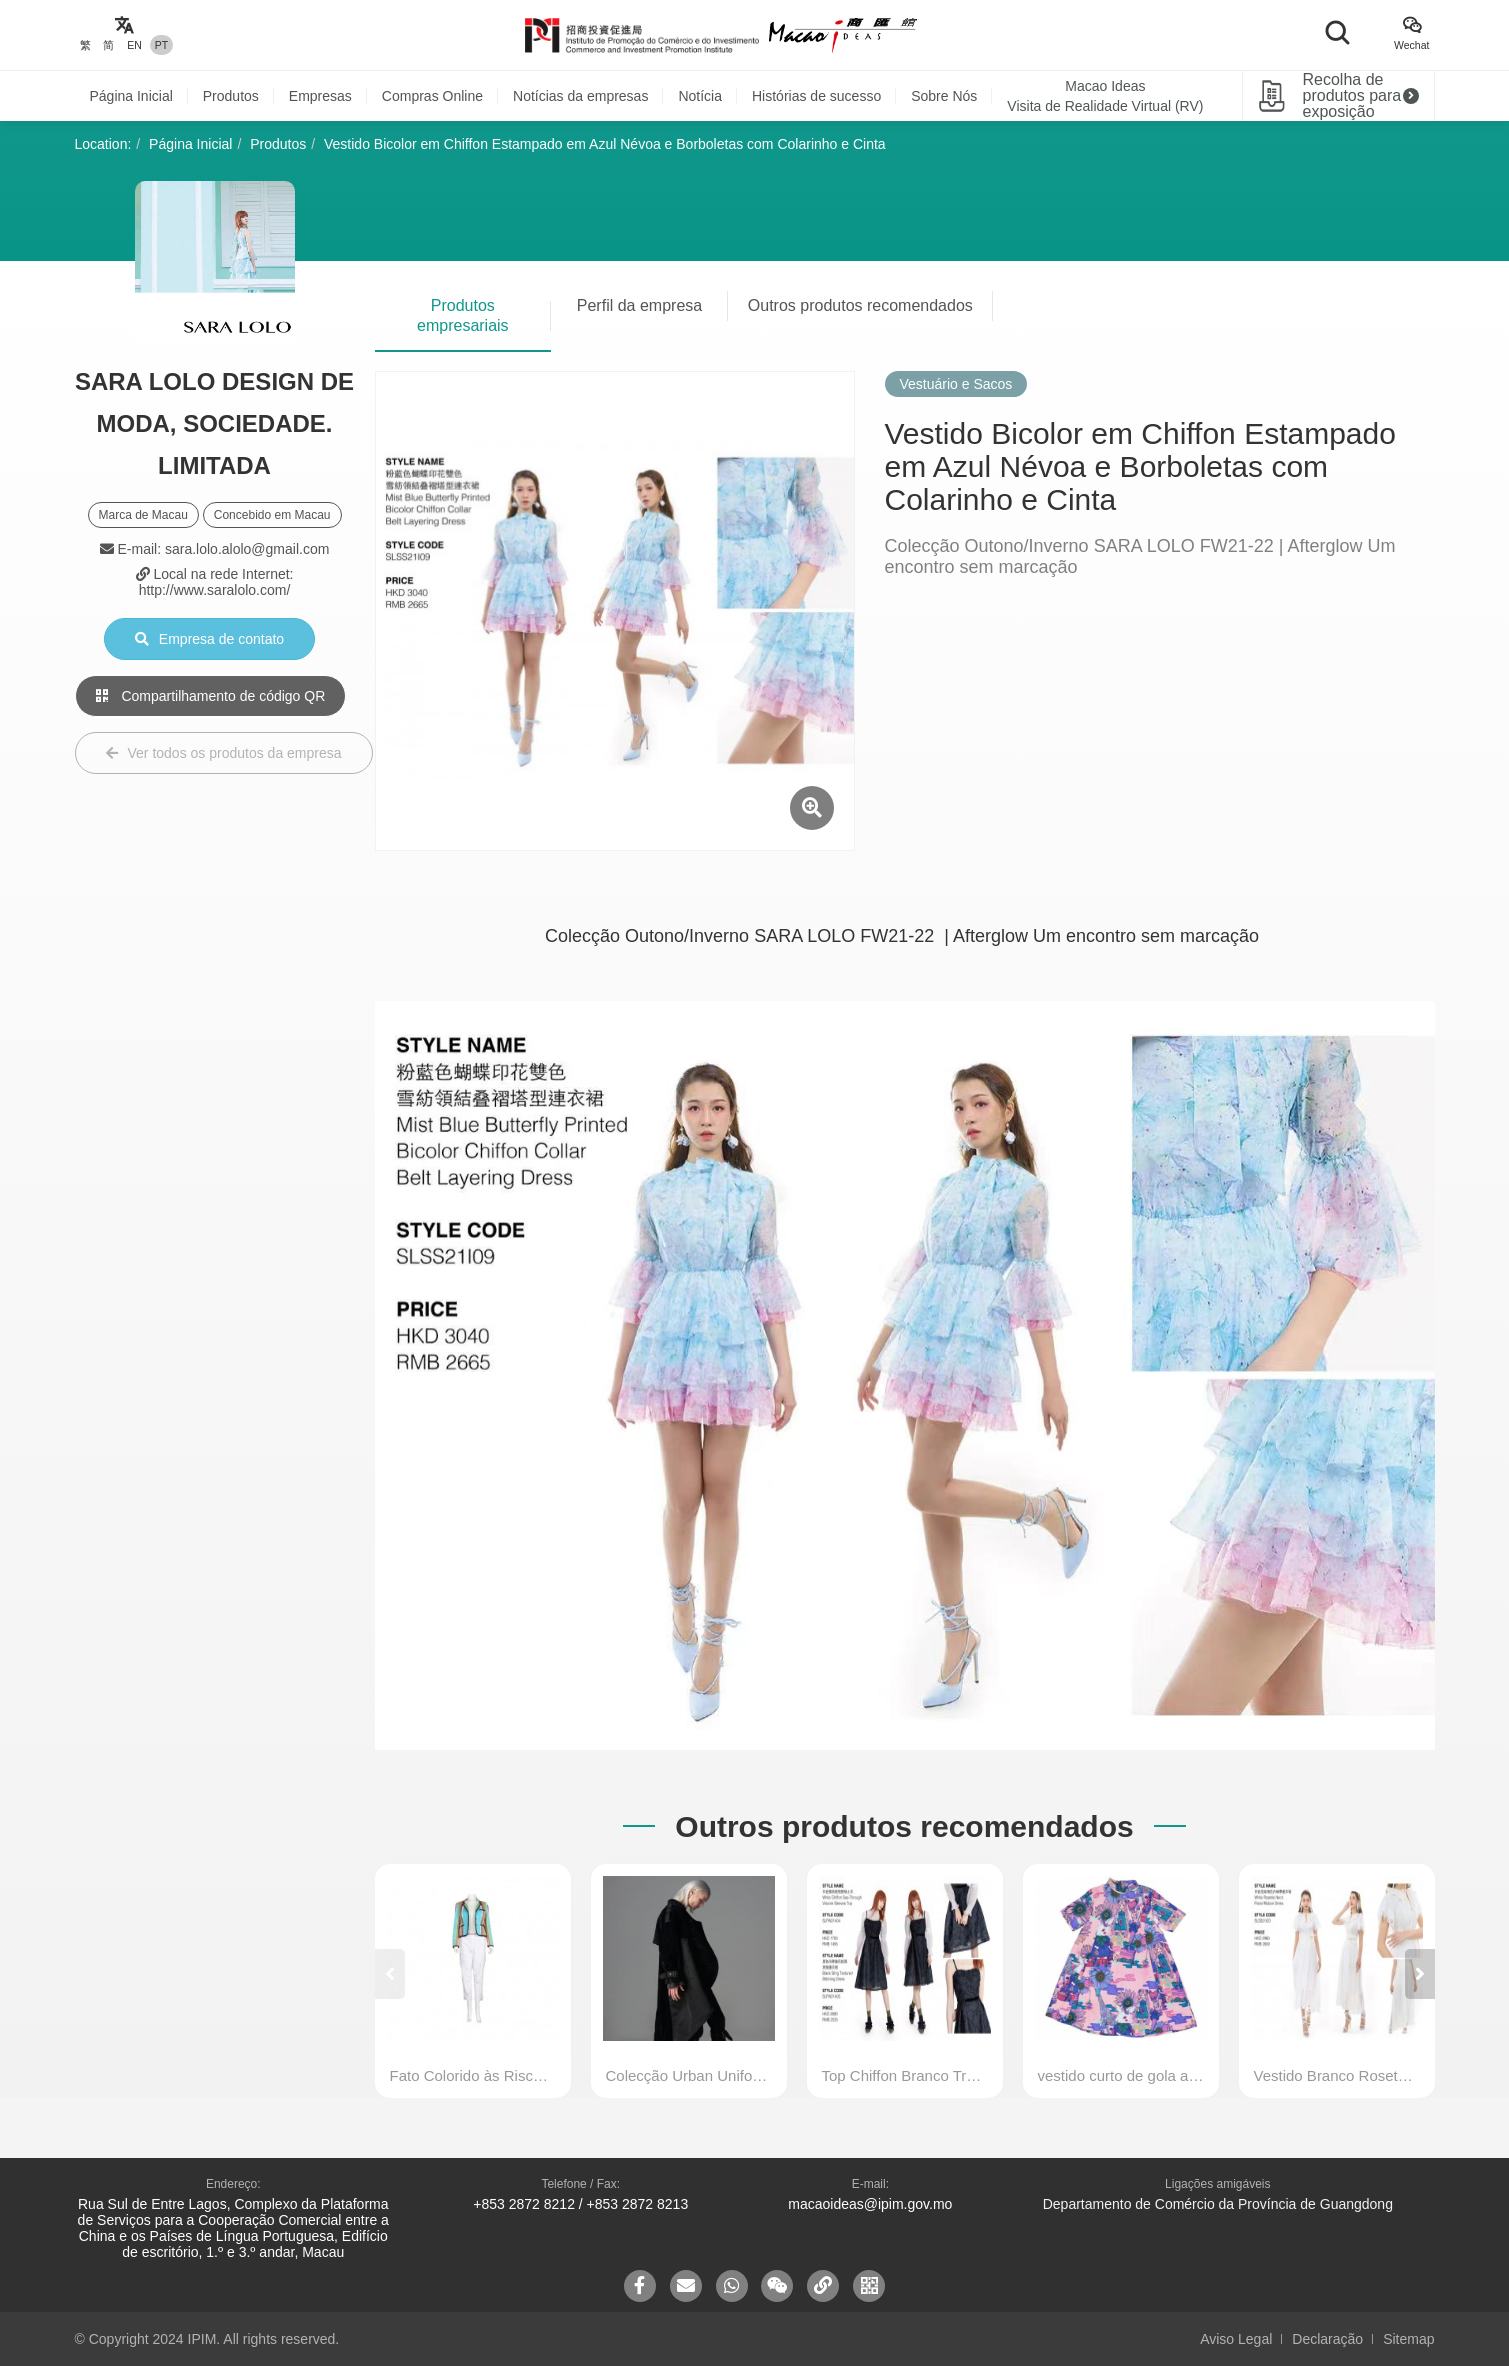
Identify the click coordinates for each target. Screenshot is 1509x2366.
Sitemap (1408, 2339)
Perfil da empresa (639, 305)
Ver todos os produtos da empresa (224, 753)
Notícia (700, 96)
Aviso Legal (1236, 2339)
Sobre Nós (944, 96)
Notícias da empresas (580, 96)
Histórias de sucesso (816, 96)
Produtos (231, 96)
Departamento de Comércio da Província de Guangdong (1218, 2204)
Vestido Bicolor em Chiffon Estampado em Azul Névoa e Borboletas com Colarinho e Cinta (605, 144)
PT (161, 45)
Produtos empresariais (463, 315)
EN (134, 45)
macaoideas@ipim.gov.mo (870, 2204)
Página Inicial (131, 96)
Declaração (1327, 2339)
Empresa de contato (209, 639)
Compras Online (432, 96)
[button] (1420, 1974)
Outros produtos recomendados (860, 305)
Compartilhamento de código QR (211, 696)
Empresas (320, 96)
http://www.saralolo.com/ (215, 590)
